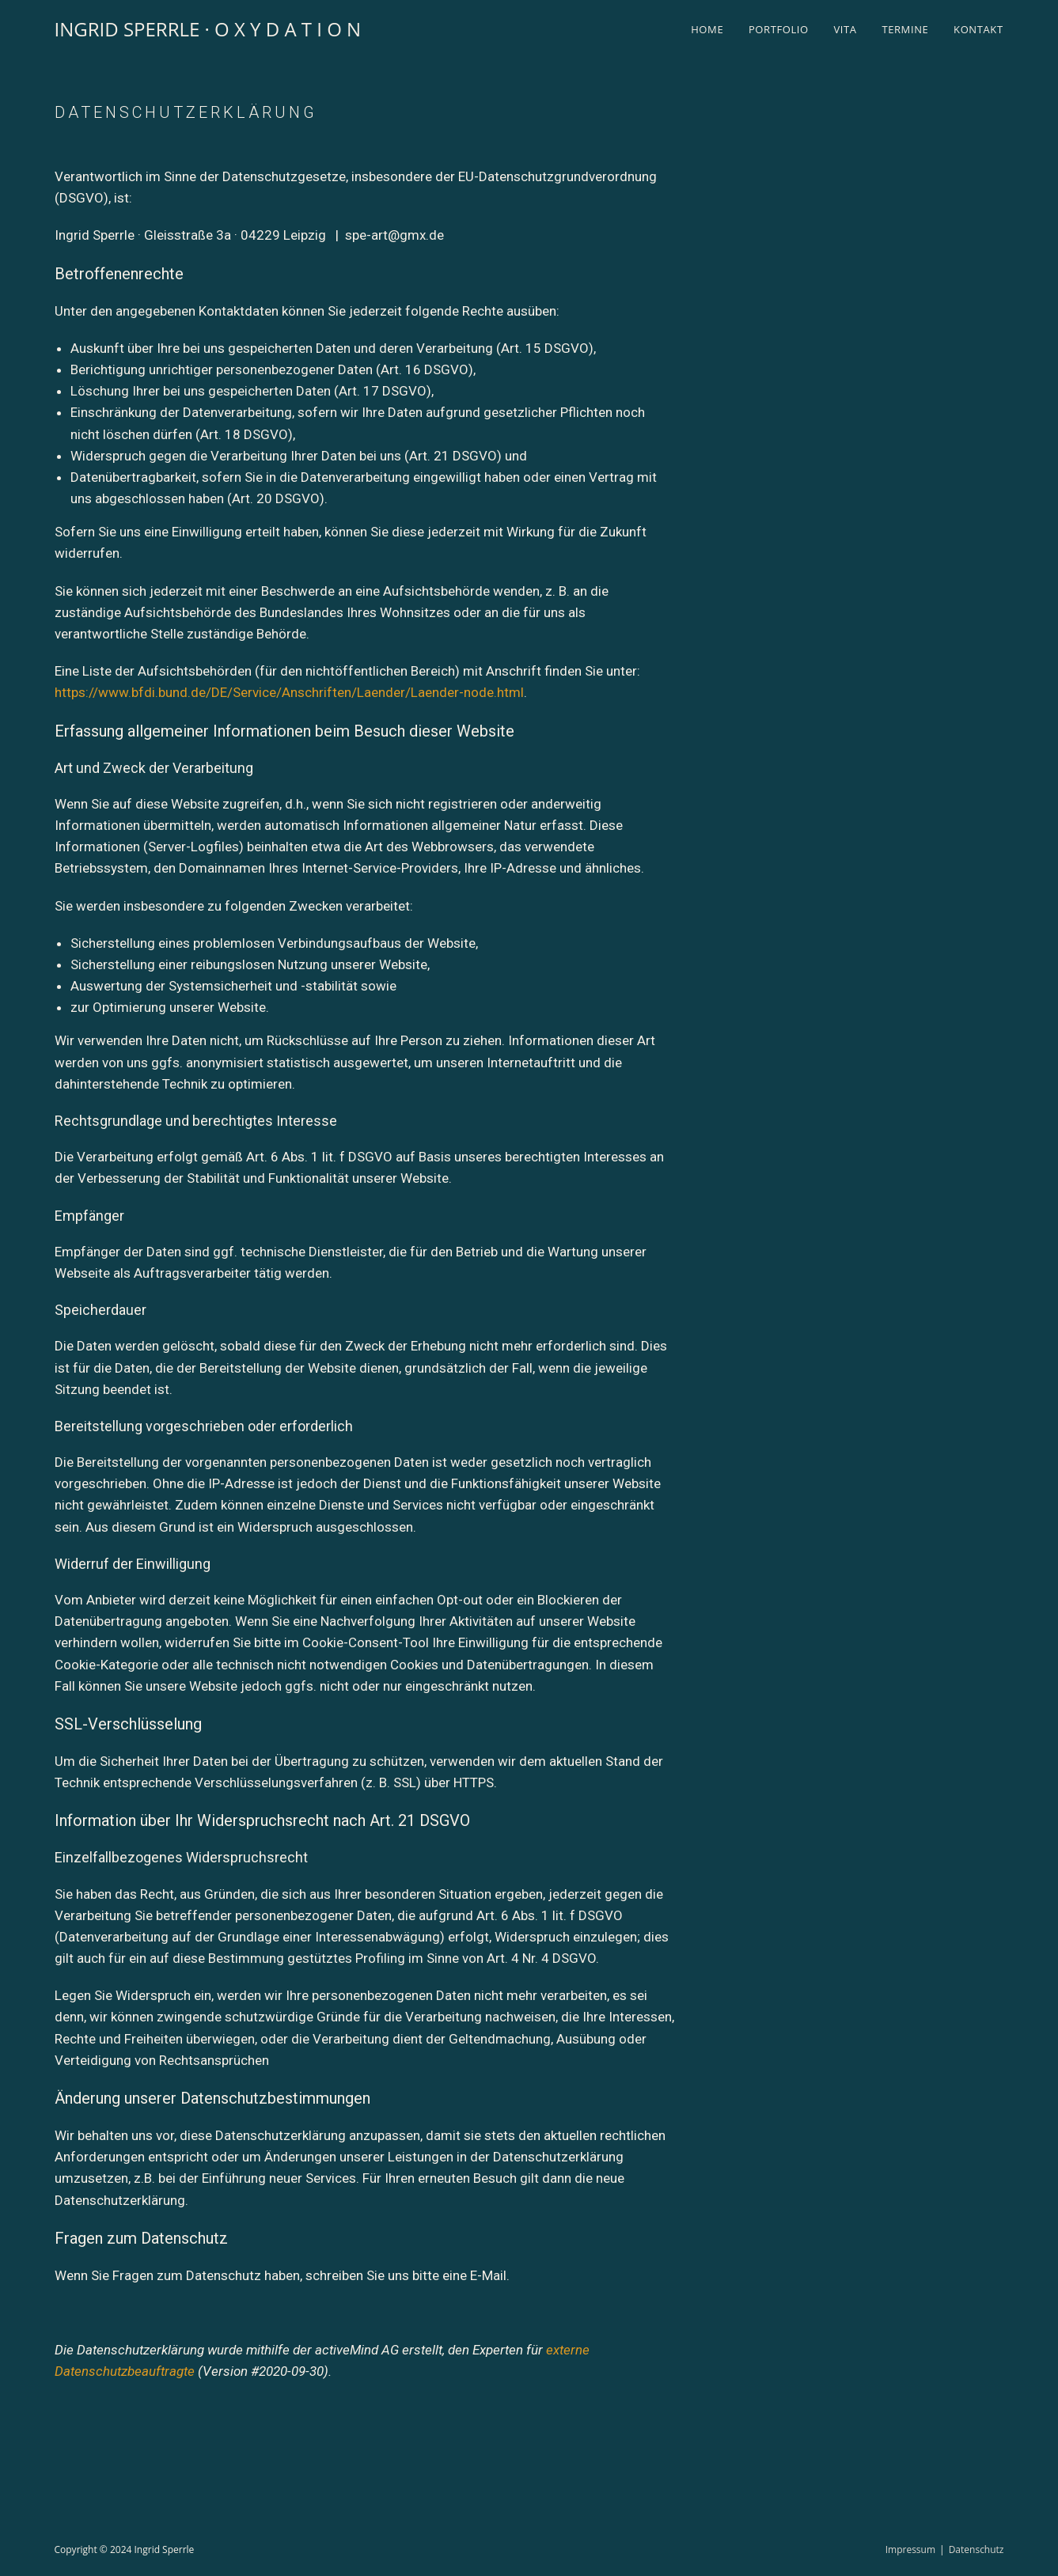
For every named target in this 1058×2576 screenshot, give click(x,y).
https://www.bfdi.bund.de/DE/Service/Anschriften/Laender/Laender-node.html (289, 692)
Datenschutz (976, 2549)
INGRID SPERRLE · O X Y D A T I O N (208, 29)
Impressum (910, 2549)
